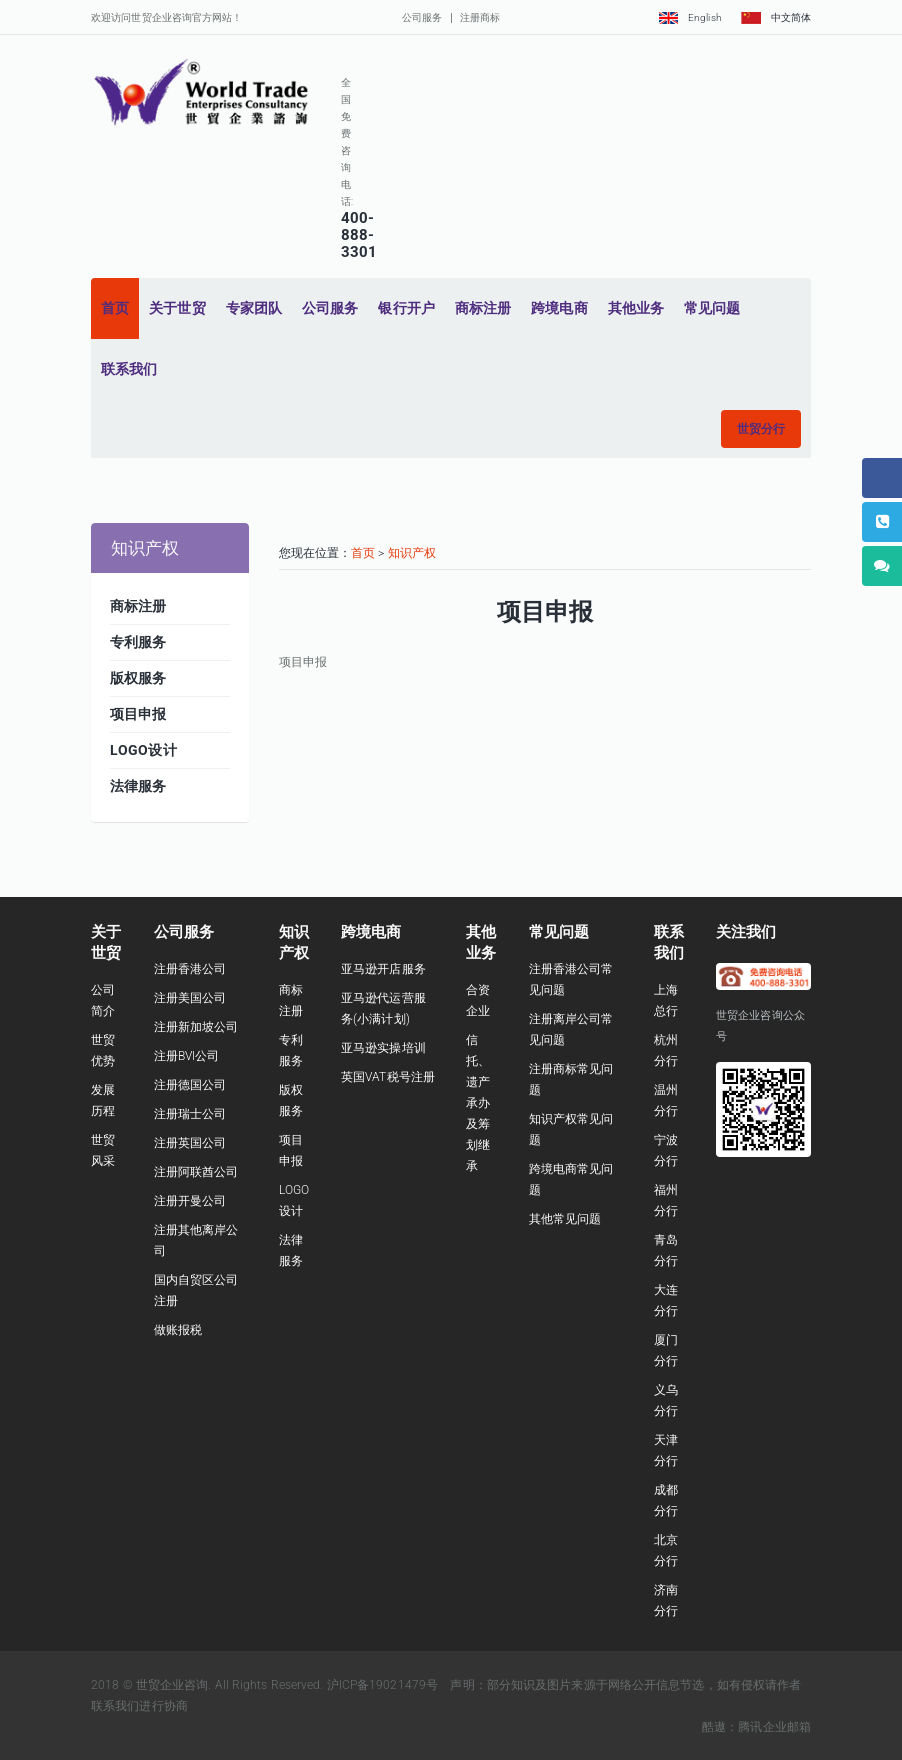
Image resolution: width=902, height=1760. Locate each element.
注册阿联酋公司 (196, 1172)
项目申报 (291, 1150)
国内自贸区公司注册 (196, 1290)
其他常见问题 (565, 1219)
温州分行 (666, 1100)
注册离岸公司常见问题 (571, 1029)
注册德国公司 (190, 1085)
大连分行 (666, 1300)
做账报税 (178, 1330)
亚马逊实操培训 (383, 1048)
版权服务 (291, 1100)
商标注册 (291, 1000)
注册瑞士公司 (190, 1114)
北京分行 (666, 1550)
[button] (761, 429)
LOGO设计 (294, 1200)
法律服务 (291, 1250)
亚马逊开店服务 (383, 969)
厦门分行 (666, 1350)
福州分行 (666, 1200)
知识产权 (412, 553)
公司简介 (103, 1000)
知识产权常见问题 (571, 1129)
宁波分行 (666, 1150)
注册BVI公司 (187, 1056)
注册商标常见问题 (571, 1079)
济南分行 (666, 1600)
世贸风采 (103, 1150)
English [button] (690, 17)
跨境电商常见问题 (571, 1179)
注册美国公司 (190, 998)
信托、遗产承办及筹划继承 (478, 1103)
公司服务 (422, 17)
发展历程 (103, 1100)
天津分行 (666, 1450)
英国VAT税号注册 (388, 1077)
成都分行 (666, 1500)
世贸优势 (103, 1050)
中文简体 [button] (776, 17)
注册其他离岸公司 (196, 1240)
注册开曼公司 (190, 1201)
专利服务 (291, 1050)
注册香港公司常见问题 (571, 979)
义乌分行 (666, 1400)
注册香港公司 (190, 969)
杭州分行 (666, 1050)
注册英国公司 (190, 1143)
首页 (363, 553)
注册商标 (480, 17)
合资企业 (478, 1000)
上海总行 (666, 1000)
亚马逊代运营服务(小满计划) (383, 1008)
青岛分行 (666, 1250)
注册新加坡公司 (196, 1027)
